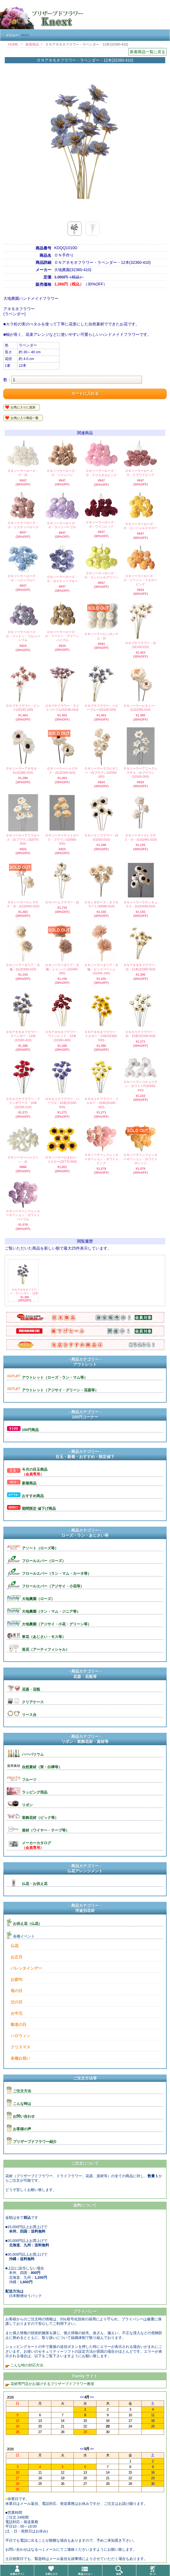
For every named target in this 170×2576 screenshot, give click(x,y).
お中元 (16, 2013)
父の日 (16, 2002)
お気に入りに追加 (23, 407)
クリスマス (20, 2047)
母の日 (16, 1990)
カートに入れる (85, 393)
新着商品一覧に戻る (147, 52)
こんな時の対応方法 (26, 2365)
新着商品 (32, 44)
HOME (13, 44)
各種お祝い (20, 2058)
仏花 (15, 1945)
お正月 (16, 1957)
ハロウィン (20, 2035)
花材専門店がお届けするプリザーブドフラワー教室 (52, 2384)
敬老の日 (18, 2024)
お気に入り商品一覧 (24, 418)
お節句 (16, 1979)
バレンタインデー (26, 1968)
